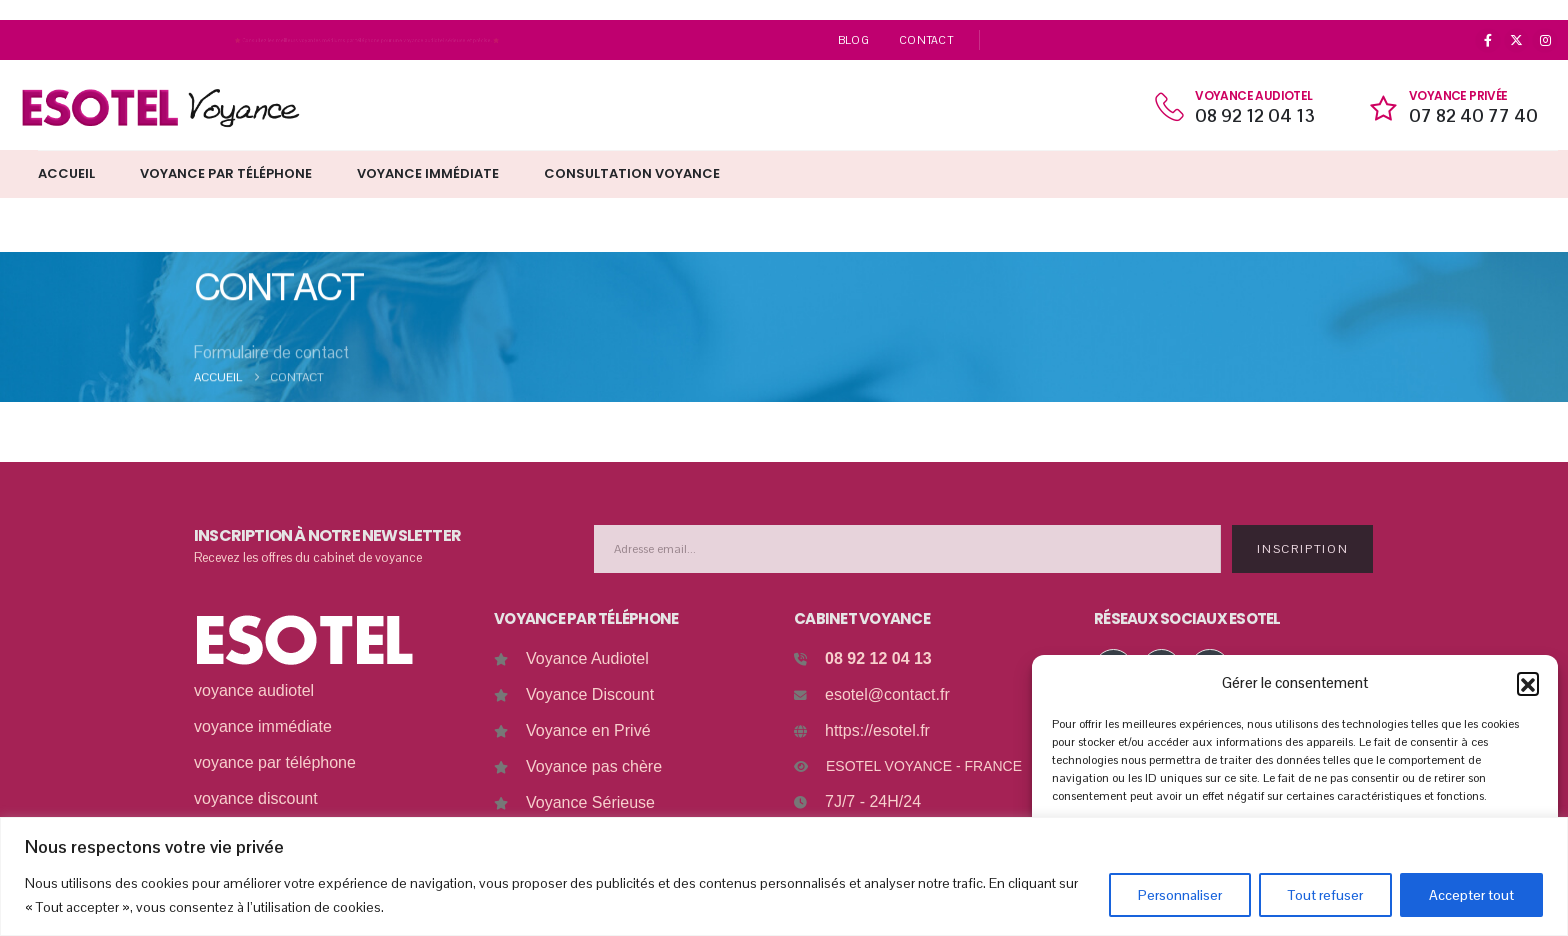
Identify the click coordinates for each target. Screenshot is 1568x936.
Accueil (66, 173)
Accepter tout (1471, 895)
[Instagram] (1545, 41)
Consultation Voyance (632, 173)
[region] (784, 876)
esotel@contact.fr (887, 694)
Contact (926, 40)
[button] (1528, 683)
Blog (853, 40)
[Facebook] (1488, 41)
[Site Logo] (160, 107)
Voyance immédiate (428, 173)
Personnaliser (1180, 895)
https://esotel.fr (877, 730)
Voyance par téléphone (226, 173)
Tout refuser (1325, 895)
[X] (1517, 41)
